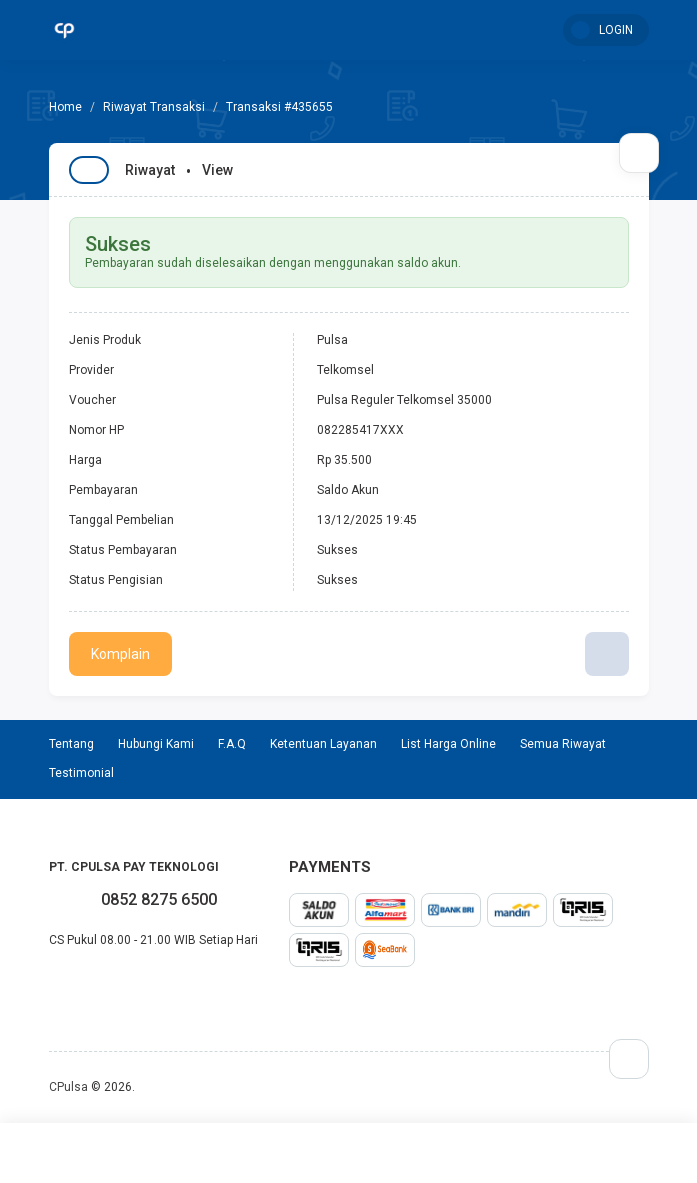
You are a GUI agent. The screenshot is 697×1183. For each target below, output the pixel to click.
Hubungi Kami (156, 744)
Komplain (120, 654)
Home (124, 1153)
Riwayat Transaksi (154, 107)
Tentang (71, 744)
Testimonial (424, 1153)
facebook (49, 983)
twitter (65, 983)
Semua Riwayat (563, 744)
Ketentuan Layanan (323, 744)
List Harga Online (448, 744)
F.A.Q (232, 744)
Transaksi (274, 1153)
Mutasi (574, 1153)
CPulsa (68, 1087)
